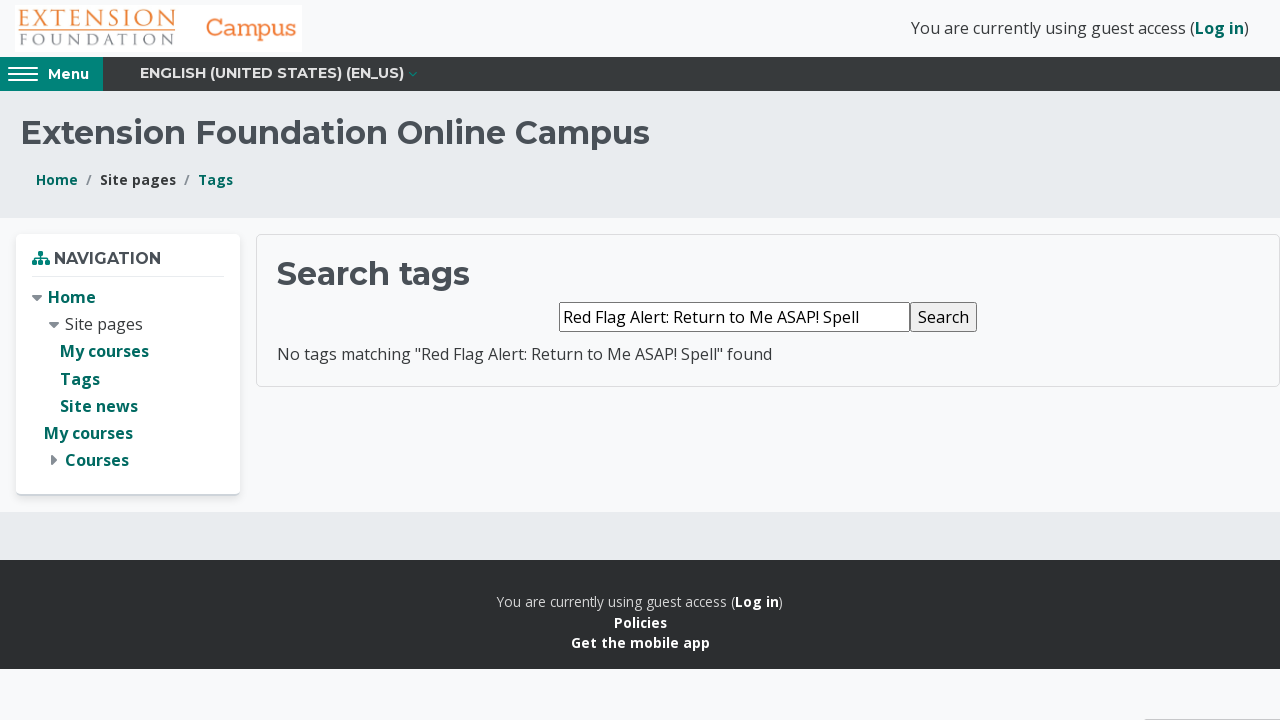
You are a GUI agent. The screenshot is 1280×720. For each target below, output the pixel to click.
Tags (215, 188)
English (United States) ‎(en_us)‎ (272, 82)
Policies (640, 631)
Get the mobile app (640, 651)
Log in (1219, 33)
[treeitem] (128, 388)
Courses (97, 469)
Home (57, 188)
